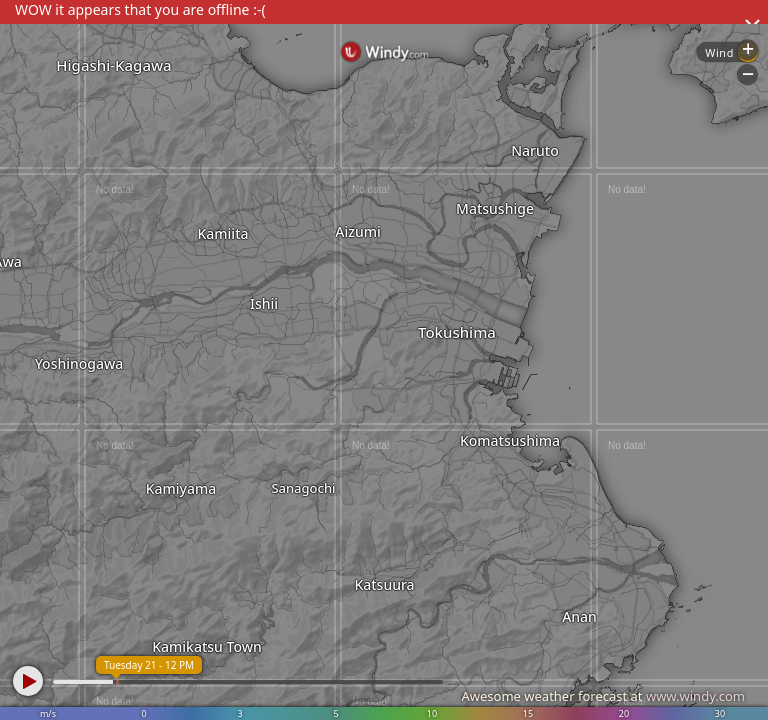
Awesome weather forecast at (603, 696)
